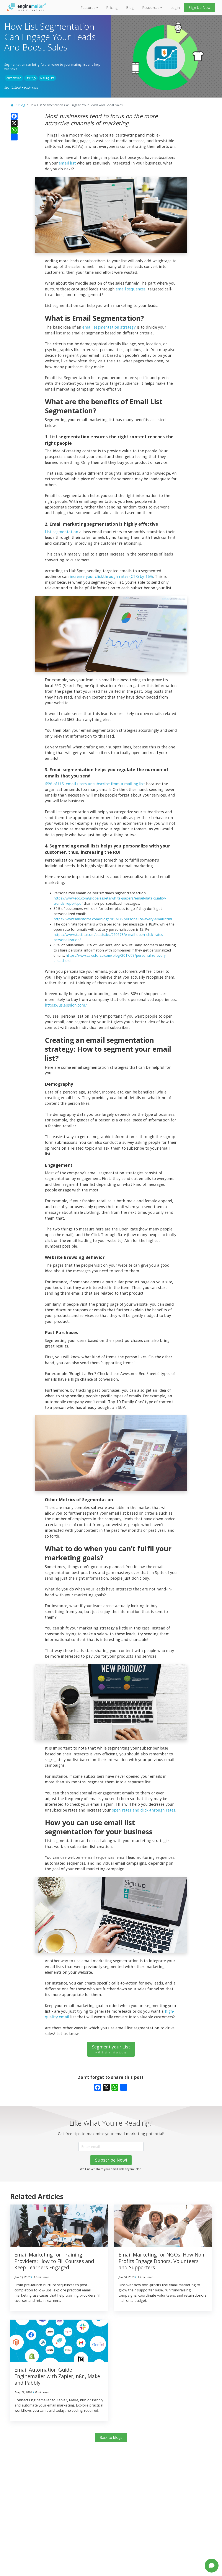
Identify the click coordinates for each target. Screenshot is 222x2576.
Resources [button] (150, 7)
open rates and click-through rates (143, 1810)
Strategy (31, 78)
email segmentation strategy (108, 327)
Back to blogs (111, 2437)
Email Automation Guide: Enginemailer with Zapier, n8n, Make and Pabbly (57, 2376)
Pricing (112, 7)
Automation (14, 78)
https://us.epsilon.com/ (66, 1005)
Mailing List (47, 78)
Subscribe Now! (111, 2160)
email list (67, 163)
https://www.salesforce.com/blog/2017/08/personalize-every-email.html (113, 919)
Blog (130, 7)
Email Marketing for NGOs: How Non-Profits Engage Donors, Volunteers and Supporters (162, 2261)
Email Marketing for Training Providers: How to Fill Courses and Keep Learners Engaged (54, 2261)
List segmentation (61, 531)
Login (175, 7)
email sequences (130, 289)
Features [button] (88, 7)
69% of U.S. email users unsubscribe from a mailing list (95, 783)
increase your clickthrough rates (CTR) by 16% (111, 576)
